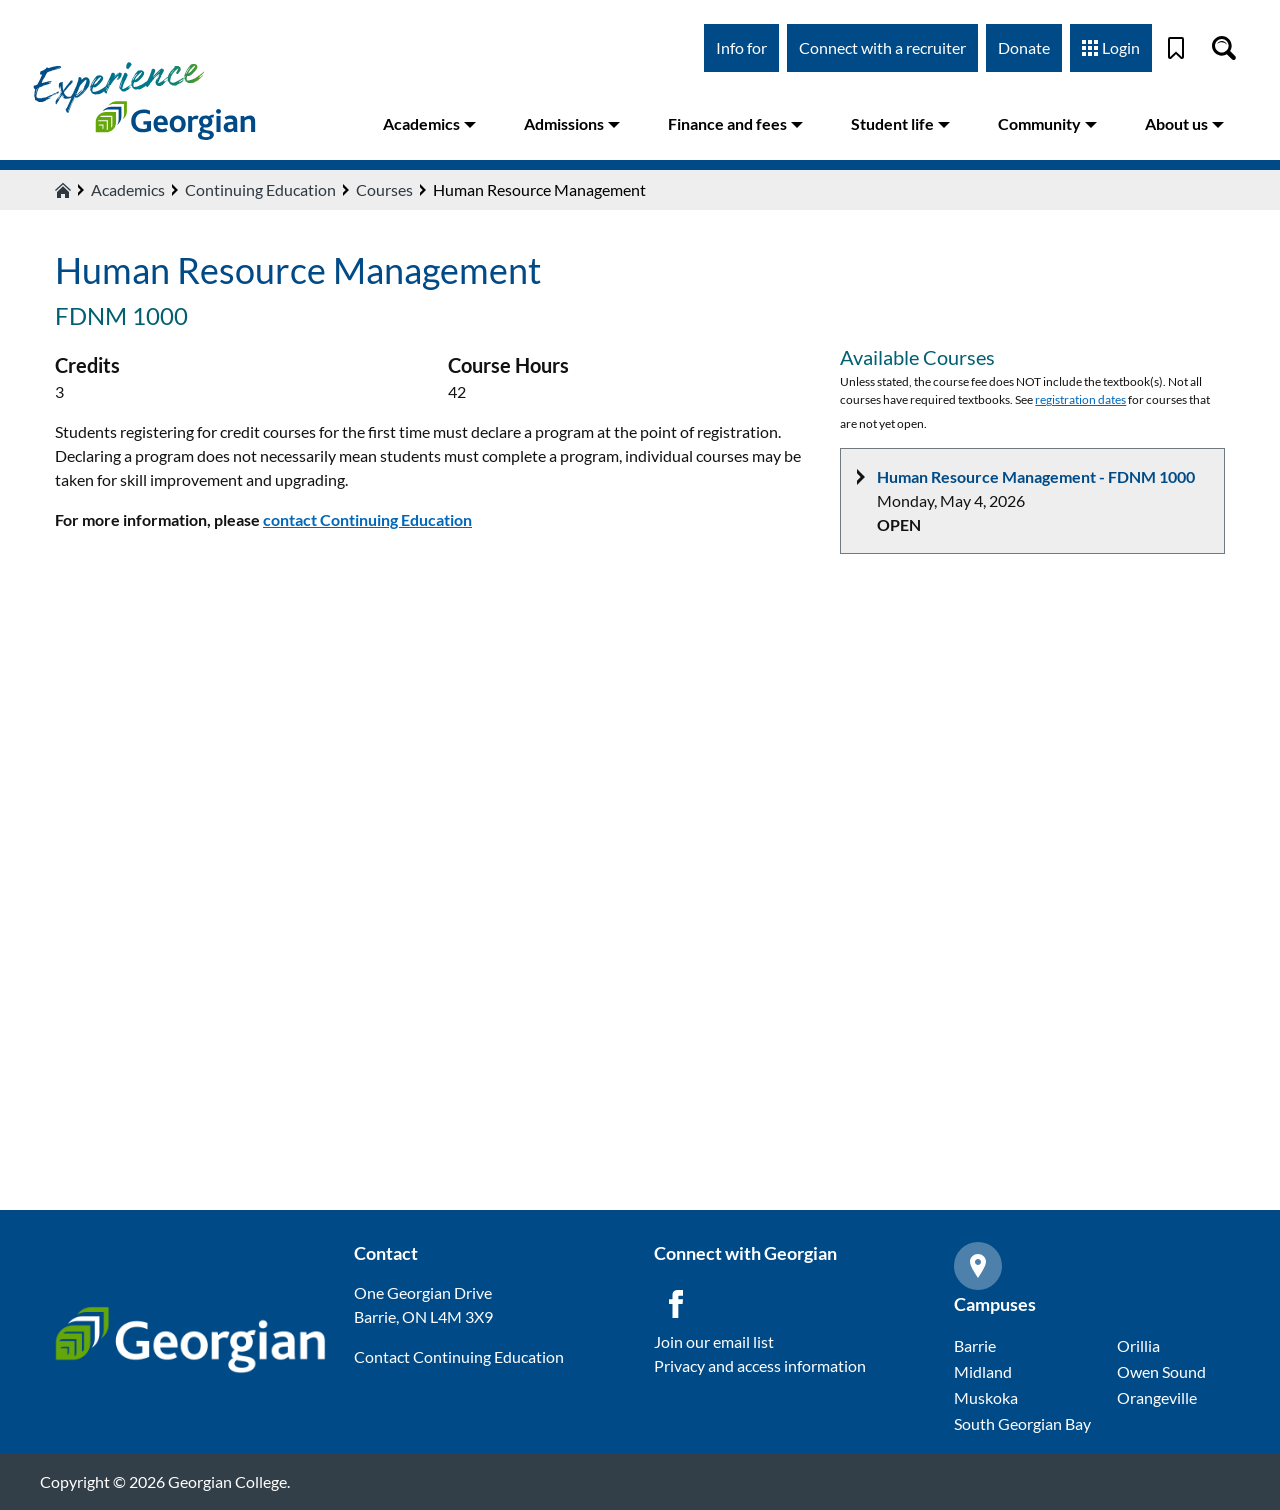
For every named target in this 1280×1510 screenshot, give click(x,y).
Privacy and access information (760, 1365)
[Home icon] (63, 190)
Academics (429, 123)
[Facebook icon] (676, 1304)
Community (1047, 123)
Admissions (572, 123)
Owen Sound (1161, 1371)
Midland (983, 1371)
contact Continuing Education (367, 519)
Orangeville (1157, 1397)
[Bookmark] (1176, 48)
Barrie (975, 1345)
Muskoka (986, 1397)
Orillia (1138, 1345)
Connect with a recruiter (882, 47)
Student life (900, 123)
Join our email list (714, 1341)
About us (1184, 123)
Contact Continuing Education (459, 1356)
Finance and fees (735, 123)
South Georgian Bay (1022, 1423)
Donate (1024, 47)
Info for (741, 47)
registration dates (1080, 399)
